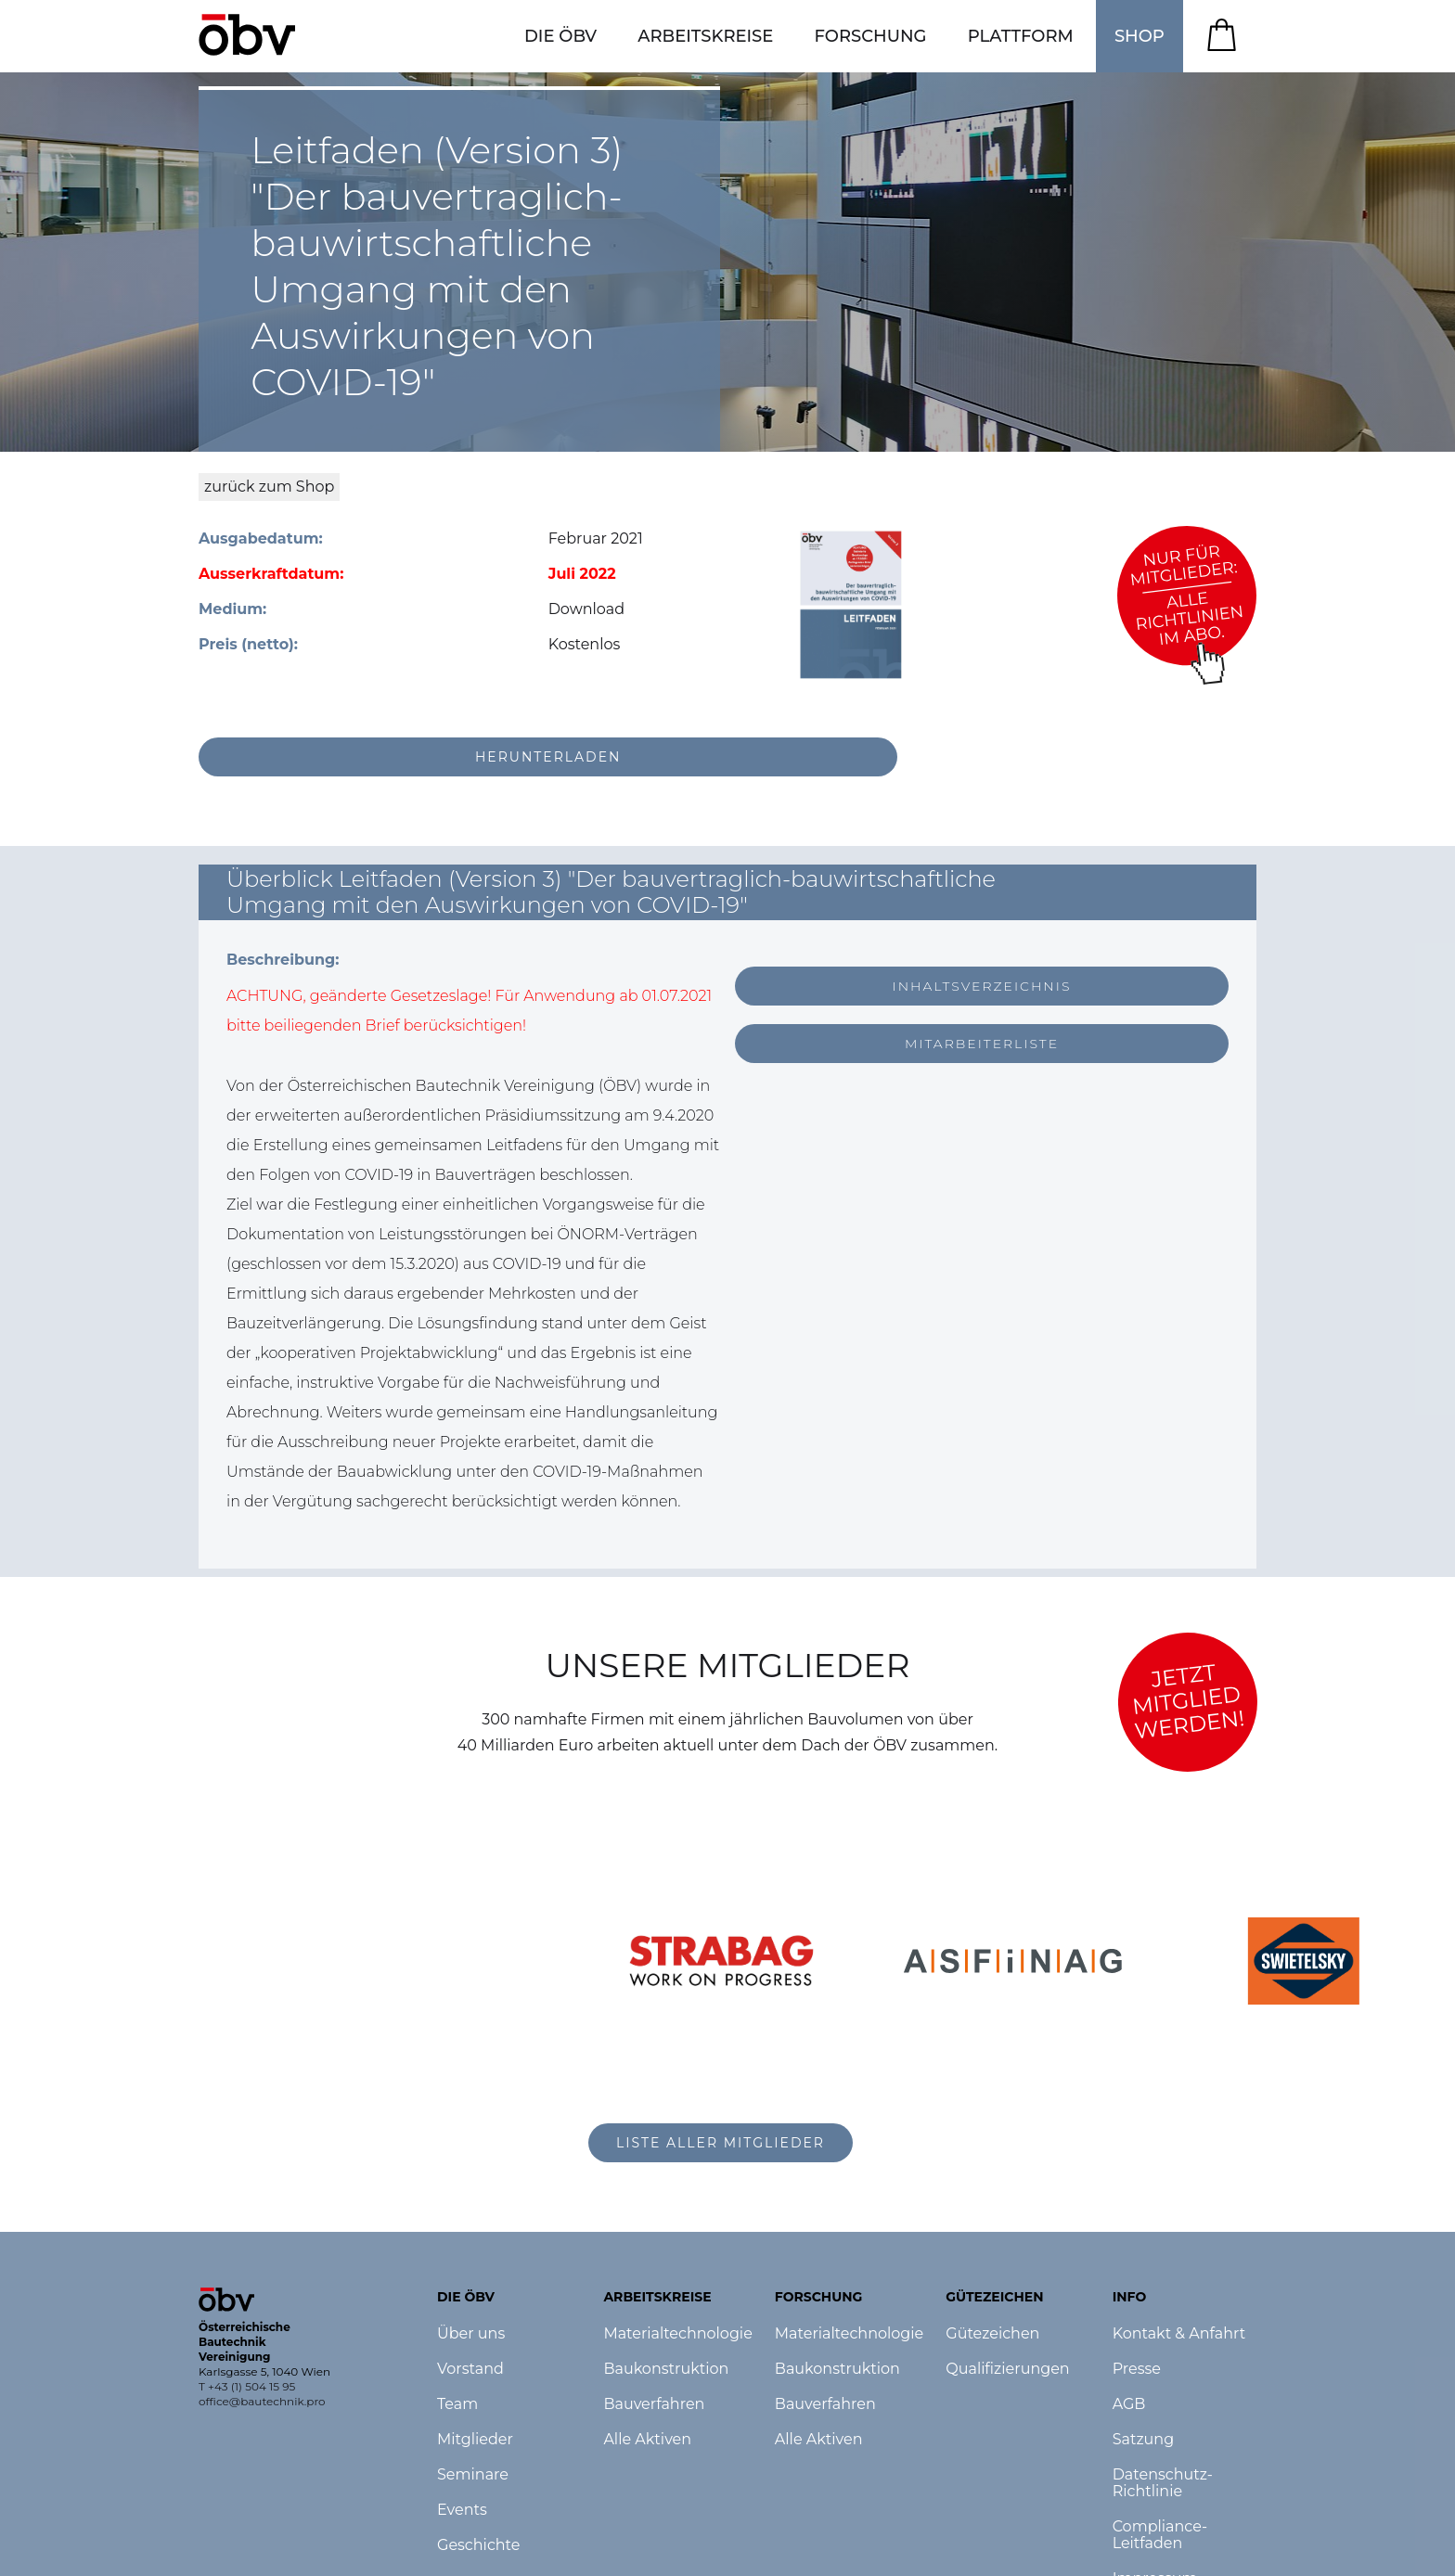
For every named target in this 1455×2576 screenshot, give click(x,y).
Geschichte (478, 2545)
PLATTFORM (1021, 36)
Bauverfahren (653, 2404)
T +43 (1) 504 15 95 (247, 2386)
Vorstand (470, 2369)
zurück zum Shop (269, 486)
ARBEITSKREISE (705, 36)
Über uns (471, 2334)
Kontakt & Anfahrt (1179, 2334)
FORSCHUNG (871, 36)
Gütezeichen (992, 2334)
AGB (1129, 2404)
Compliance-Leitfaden (1160, 2535)
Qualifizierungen (1007, 2369)
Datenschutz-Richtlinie (1163, 2483)
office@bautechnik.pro (262, 2401)
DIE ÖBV (560, 36)
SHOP (1139, 36)
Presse (1137, 2369)
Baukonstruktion (665, 2369)
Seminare (473, 2475)
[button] (560, 36)
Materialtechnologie (677, 2334)
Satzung (1143, 2439)
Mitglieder (475, 2439)
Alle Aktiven (647, 2439)
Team (457, 2404)
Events (462, 2510)
